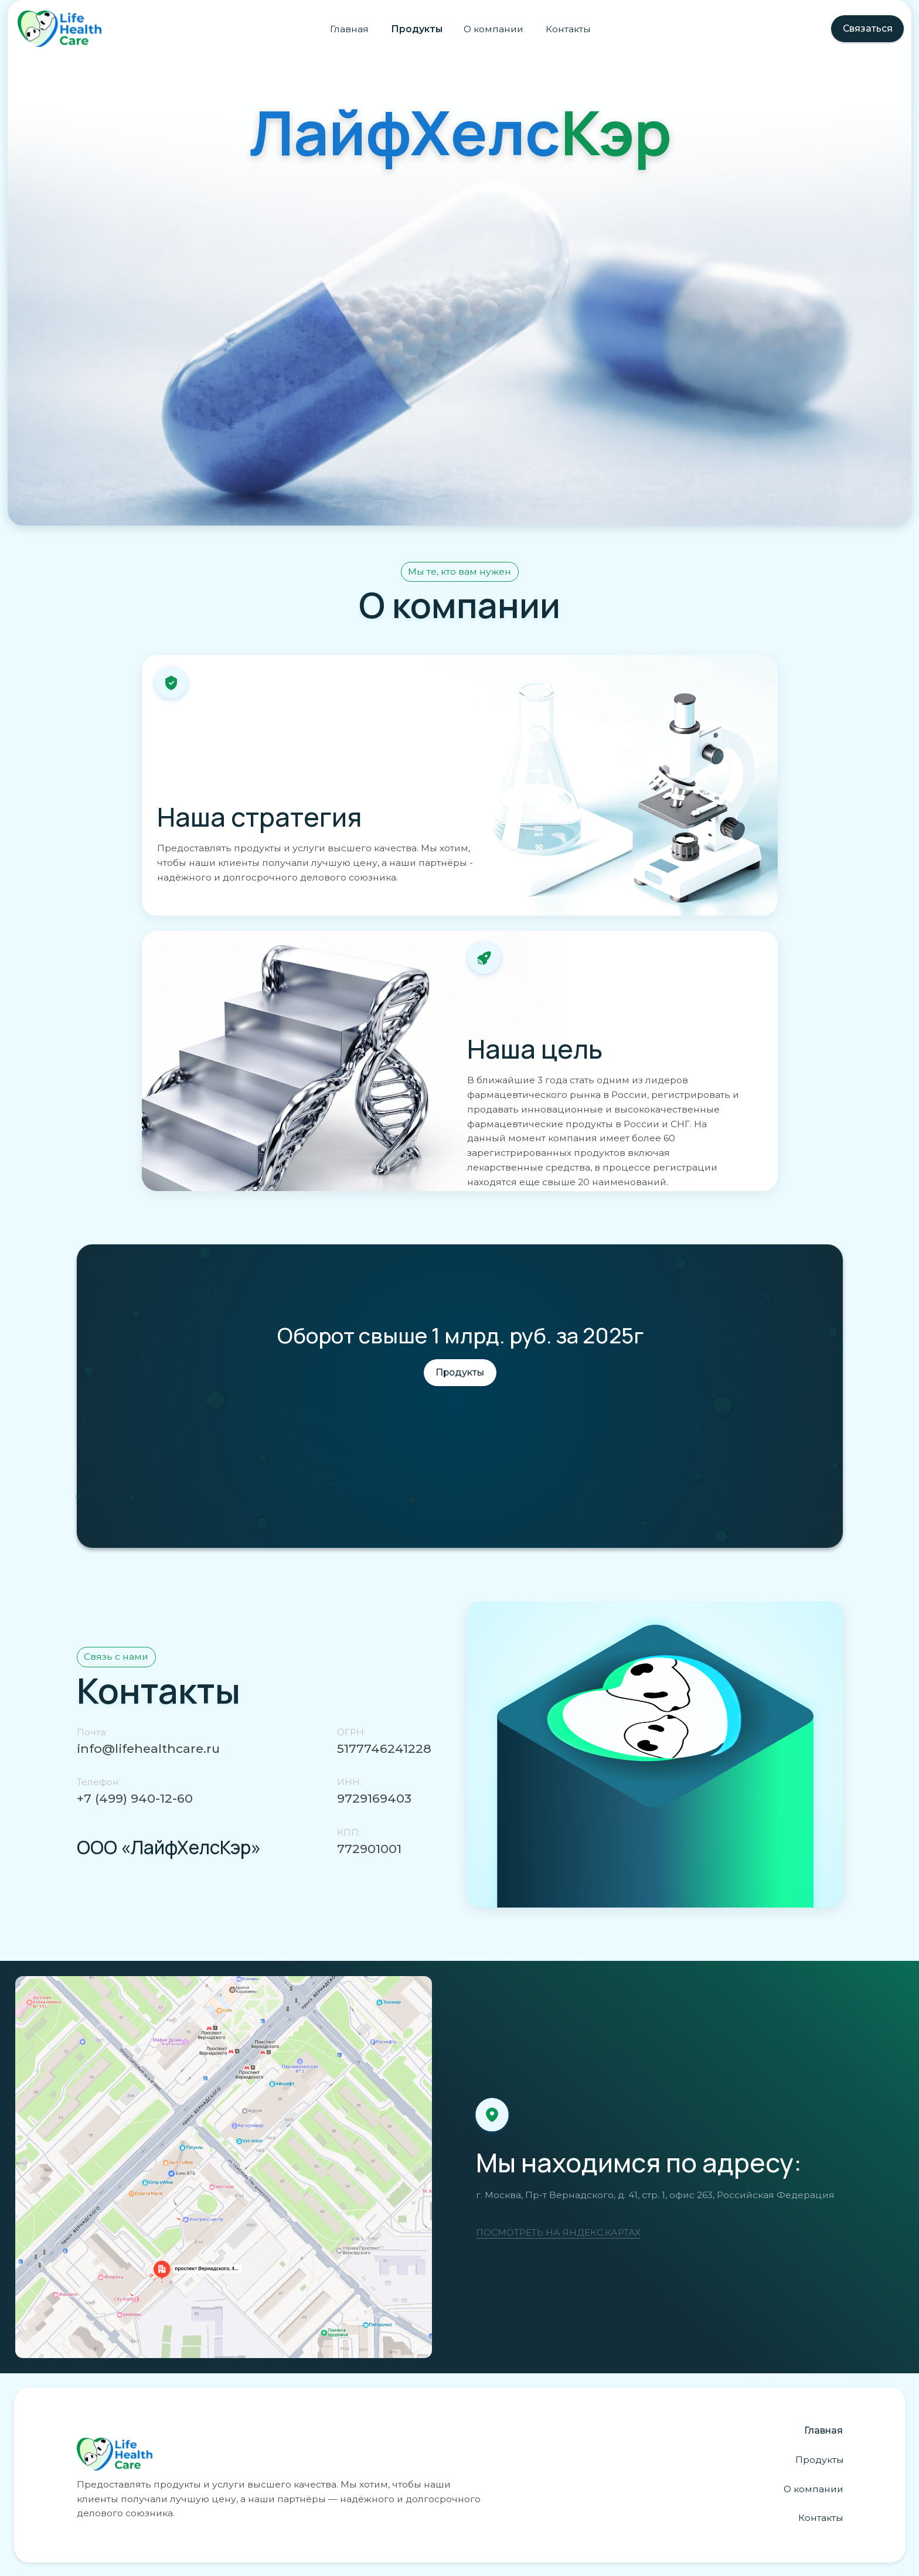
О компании (493, 29)
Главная (349, 29)
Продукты (417, 29)
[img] (223, 2167)
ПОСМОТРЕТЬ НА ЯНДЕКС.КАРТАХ (558, 2232)
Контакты (568, 29)
